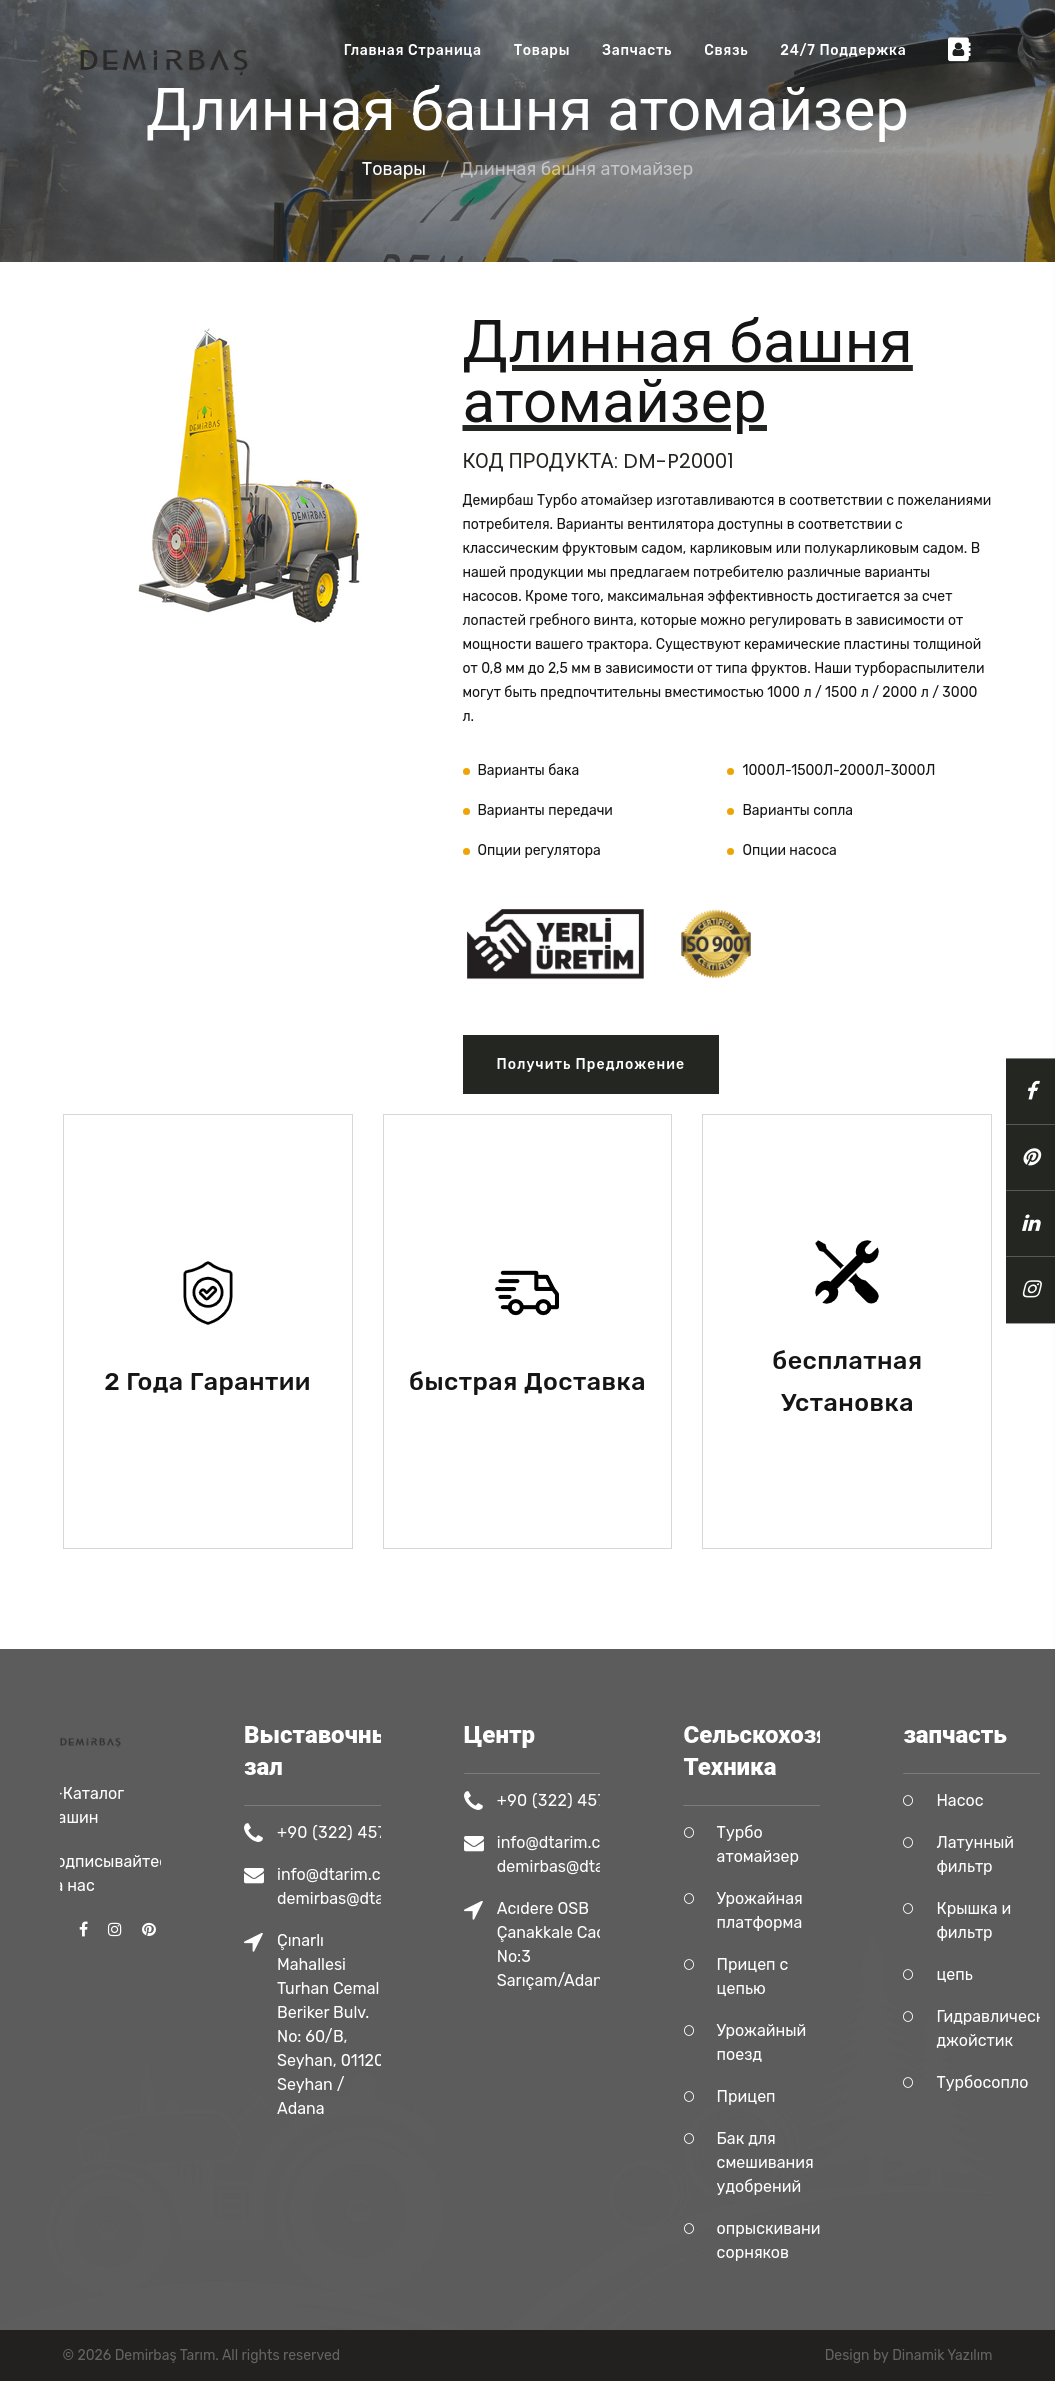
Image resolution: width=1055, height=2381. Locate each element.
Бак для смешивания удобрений (806, 2162)
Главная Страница (413, 50)
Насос (1001, 1800)
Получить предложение (591, 1064)
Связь (726, 50)
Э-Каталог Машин (84, 1732)
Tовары (542, 50)
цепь (996, 1974)
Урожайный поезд (803, 2042)
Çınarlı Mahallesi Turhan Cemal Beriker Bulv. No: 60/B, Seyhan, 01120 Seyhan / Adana (371, 2024)
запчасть (637, 50)
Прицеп (787, 2096)
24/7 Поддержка (843, 50)
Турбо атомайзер (799, 1844)
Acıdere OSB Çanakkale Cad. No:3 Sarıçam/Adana (595, 1944)
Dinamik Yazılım (942, 2355)
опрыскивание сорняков (814, 2240)
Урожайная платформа (801, 1910)
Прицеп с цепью (794, 1976)
